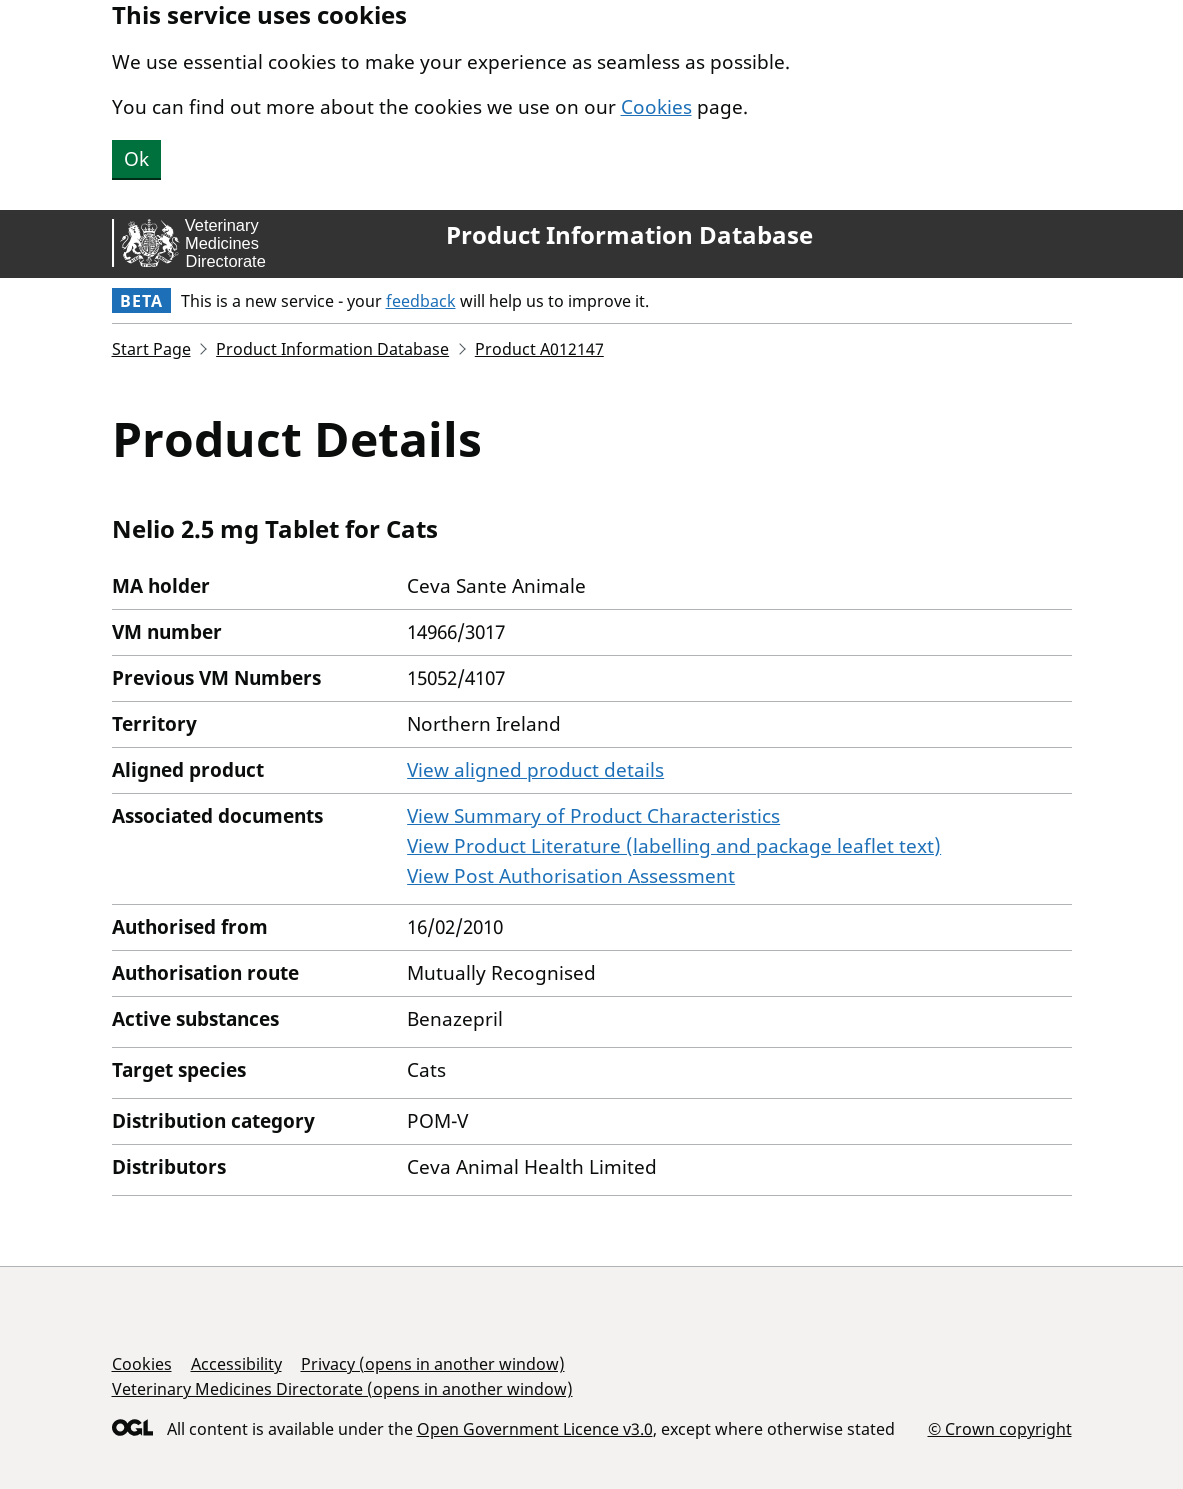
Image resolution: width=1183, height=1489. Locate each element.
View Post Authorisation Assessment (571, 876)
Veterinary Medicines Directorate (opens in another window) (342, 1389)
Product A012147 (539, 349)
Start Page (151, 349)
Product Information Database (629, 235)
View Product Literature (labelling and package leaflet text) (674, 846)
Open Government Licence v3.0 (535, 1429)
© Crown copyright (1000, 1428)
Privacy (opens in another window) (433, 1364)
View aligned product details (535, 770)
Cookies (656, 107)
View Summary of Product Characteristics (593, 816)
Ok (136, 159)
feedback (421, 301)
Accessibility (236, 1364)
